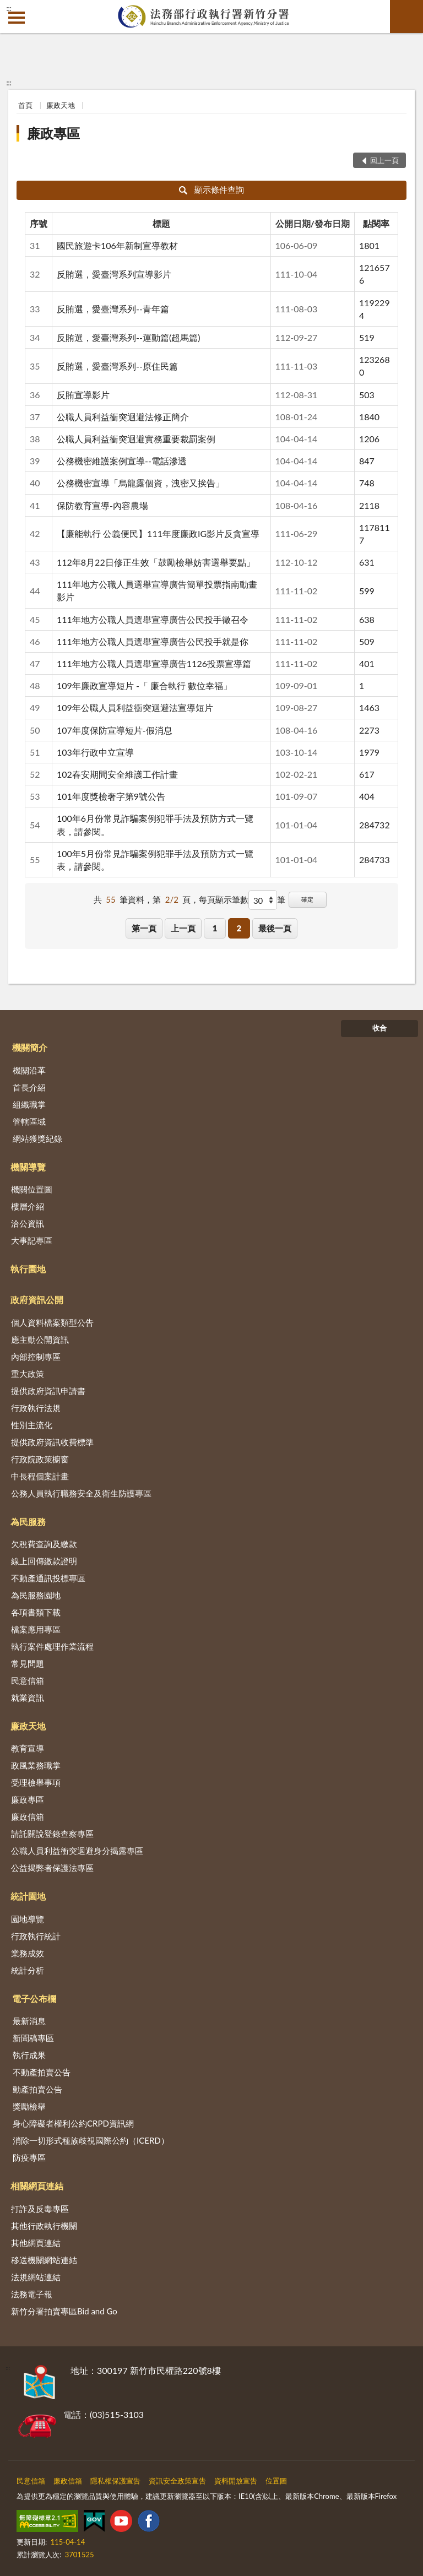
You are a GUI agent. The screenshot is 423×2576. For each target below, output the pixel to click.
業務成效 (27, 1953)
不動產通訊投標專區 (48, 1578)
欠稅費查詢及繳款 (44, 1544)
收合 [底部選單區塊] (379, 1027)
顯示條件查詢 (212, 189)
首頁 (25, 105)
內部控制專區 (36, 1357)
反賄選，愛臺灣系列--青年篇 (113, 308)
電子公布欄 (34, 1998)
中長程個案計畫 (40, 1476)
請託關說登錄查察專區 (52, 1834)
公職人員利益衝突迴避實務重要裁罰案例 (136, 438)
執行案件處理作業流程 (52, 1646)
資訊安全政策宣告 (177, 2480)
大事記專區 (31, 1240)
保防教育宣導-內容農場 (102, 505)
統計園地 (28, 1896)
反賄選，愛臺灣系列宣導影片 (114, 274)
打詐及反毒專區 (40, 2209)
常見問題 (27, 1663)
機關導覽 (28, 1167)
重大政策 (27, 1374)
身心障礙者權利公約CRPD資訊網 (73, 2123)
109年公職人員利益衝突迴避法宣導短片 (135, 707)
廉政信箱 (27, 1816)
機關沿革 (29, 1070)
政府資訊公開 (36, 1299)
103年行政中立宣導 (95, 752)
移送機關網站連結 (44, 2260)
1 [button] (215, 928)
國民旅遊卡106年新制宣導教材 (117, 245)
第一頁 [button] (144, 928)
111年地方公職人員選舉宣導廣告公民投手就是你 (152, 641)
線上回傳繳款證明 (44, 1561)
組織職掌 (29, 1104)
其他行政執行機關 (44, 2226)
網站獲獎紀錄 (37, 1138)
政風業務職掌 (36, 1765)
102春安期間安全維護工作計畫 (117, 774)
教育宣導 (27, 1748)
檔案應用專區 (36, 1629)
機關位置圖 (31, 1189)
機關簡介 (29, 1047)
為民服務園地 (36, 1595)
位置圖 (276, 2480)
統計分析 (27, 1970)
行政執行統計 (36, 1936)
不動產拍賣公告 (41, 2072)
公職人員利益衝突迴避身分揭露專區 (77, 1851)
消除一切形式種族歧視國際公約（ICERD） (91, 2140)
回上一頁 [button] (384, 160)
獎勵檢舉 (29, 2106)
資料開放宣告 (235, 2480)
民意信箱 (27, 1680)
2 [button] (238, 928)
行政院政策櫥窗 (40, 1459)
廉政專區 (53, 133)
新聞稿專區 (33, 2038)
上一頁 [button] (183, 928)
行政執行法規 (36, 1408)
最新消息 (29, 2021)
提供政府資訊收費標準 (52, 1442)
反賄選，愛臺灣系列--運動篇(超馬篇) (128, 337)
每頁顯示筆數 (223, 899)
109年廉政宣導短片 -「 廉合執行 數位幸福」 (144, 685)
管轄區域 (29, 1121)
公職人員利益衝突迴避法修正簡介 (123, 416)
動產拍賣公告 (37, 2089)
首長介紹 (29, 1087)
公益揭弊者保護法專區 (52, 1868)
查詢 (406, 16)
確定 (307, 899)
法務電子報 (31, 2294)
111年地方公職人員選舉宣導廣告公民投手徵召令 (152, 619)
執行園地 (28, 1268)
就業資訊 (27, 1697)
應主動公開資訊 (40, 1339)
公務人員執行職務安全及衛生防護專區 (81, 1493)
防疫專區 (29, 2157)
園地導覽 (27, 1919)
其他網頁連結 (36, 2243)
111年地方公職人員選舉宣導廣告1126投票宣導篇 (154, 663)
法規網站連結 (36, 2277)
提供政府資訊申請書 (48, 1391)
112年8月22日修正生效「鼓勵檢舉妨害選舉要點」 (156, 562)
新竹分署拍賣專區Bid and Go (64, 2311)
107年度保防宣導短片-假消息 (114, 730)
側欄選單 (16, 18)
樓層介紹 (27, 1206)
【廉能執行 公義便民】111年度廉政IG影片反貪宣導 (158, 533)
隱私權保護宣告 (115, 2480)
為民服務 (28, 1521)
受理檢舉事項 (36, 1782)
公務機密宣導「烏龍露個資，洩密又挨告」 (140, 483)
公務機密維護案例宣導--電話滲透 (122, 460)
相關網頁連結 (36, 2186)
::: (9, 8)
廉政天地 (60, 105)
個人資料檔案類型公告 (52, 1322)
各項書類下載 (36, 1612)
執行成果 (29, 2055)
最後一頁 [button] (274, 928)
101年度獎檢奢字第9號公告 (111, 796)
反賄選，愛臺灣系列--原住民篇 (117, 366)
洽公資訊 (27, 1223)
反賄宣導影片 (83, 394)
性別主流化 (31, 1425)
